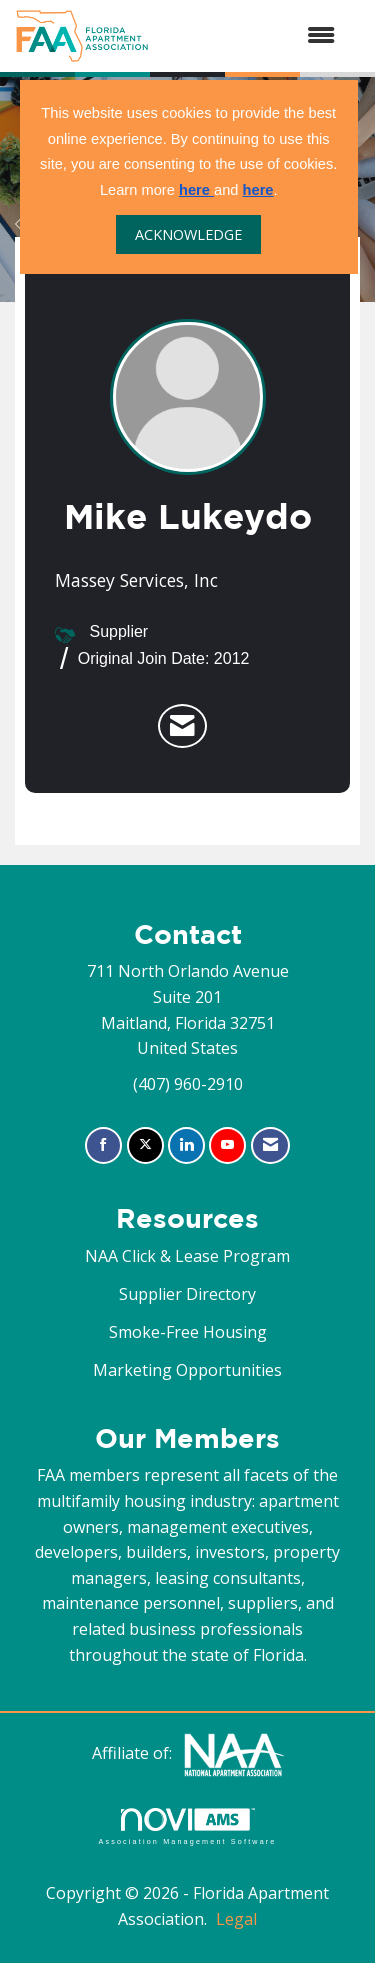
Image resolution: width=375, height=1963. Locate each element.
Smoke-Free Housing (188, 1332)
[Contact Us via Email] (270, 1145)
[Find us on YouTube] (227, 1145)
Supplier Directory (187, 1294)
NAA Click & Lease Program (187, 1256)
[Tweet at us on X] (145, 1145)
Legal (236, 1919)
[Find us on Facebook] (103, 1145)
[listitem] (182, 726)
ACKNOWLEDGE (188, 234)
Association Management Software (187, 1826)
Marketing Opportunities (187, 1370)
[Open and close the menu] (252, 36)
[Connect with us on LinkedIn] (186, 1145)
